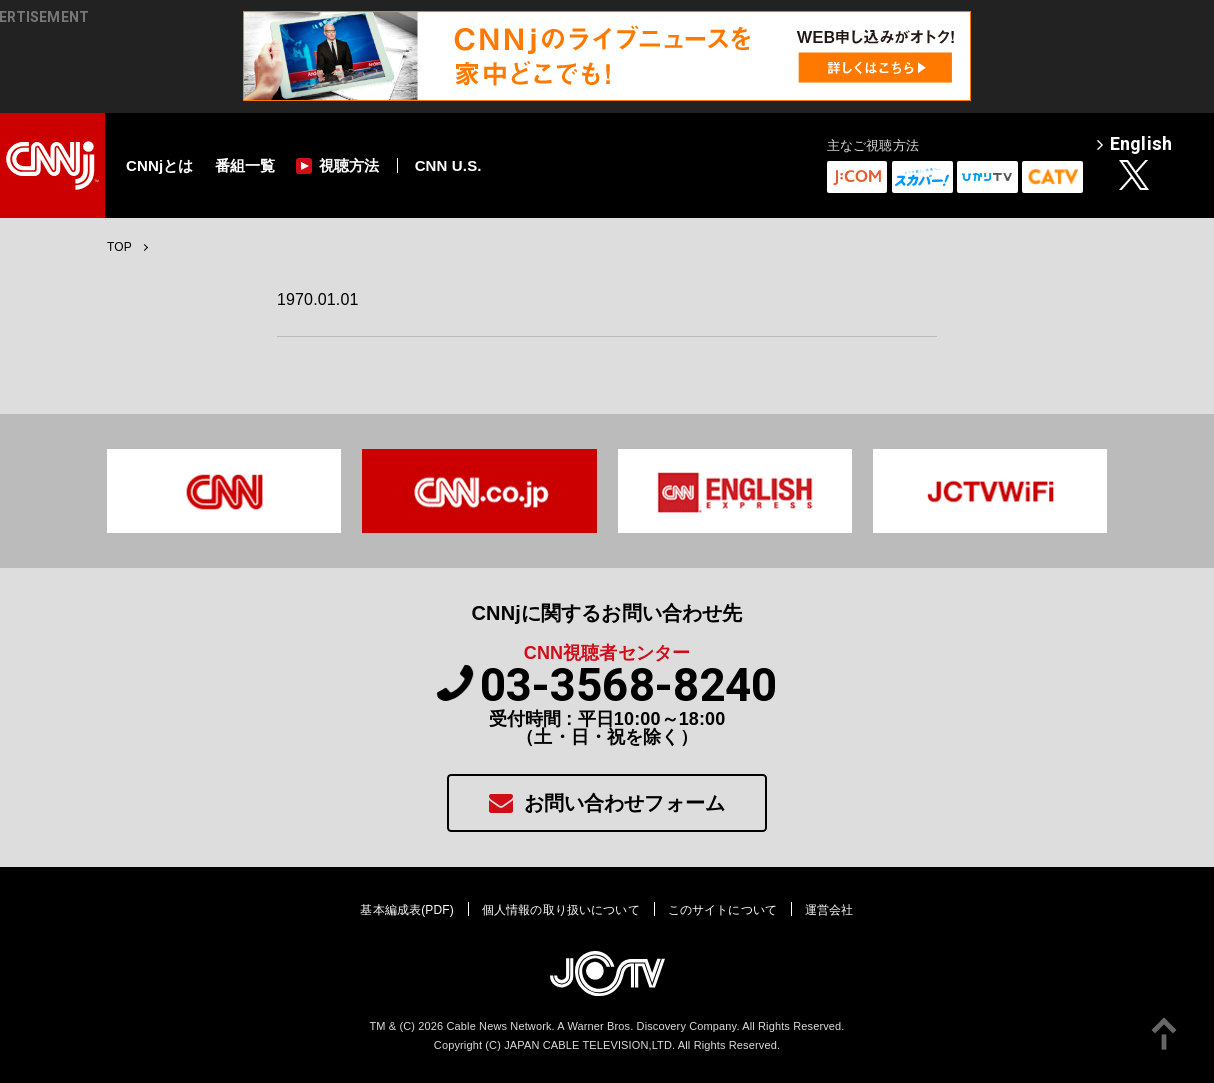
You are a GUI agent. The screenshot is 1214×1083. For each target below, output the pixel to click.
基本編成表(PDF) (406, 910)
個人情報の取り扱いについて (561, 910)
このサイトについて (722, 910)
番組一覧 (245, 165)
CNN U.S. (448, 165)
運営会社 (829, 910)
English (1134, 145)
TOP (119, 247)
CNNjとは (160, 165)
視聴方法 (338, 166)
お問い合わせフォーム (607, 802)
